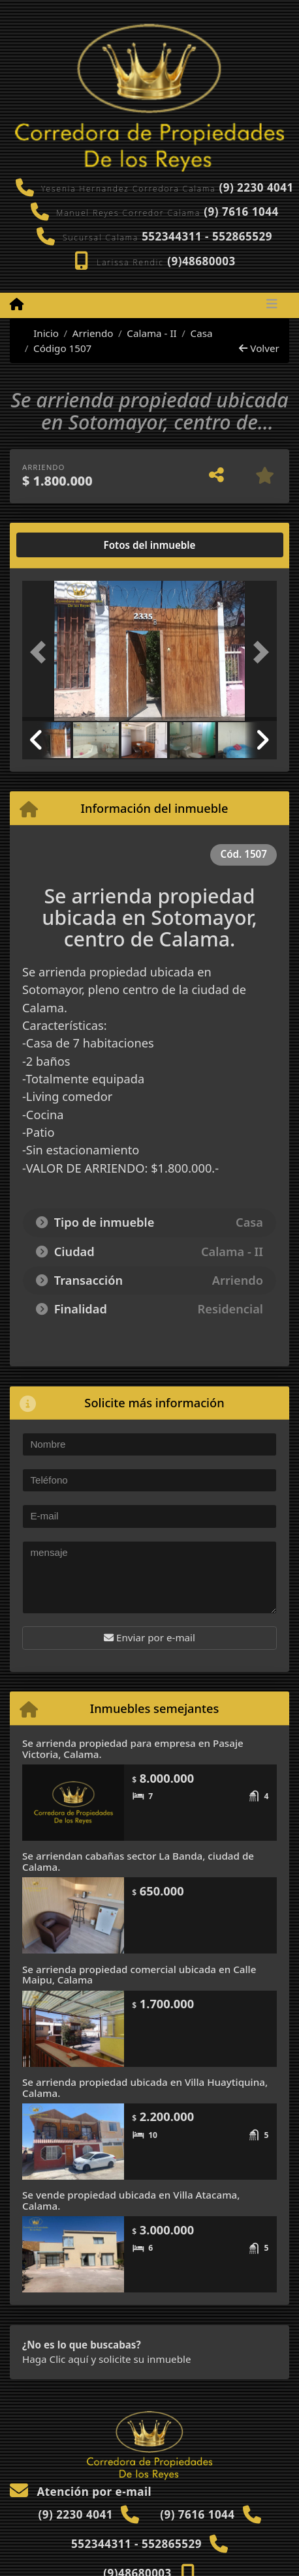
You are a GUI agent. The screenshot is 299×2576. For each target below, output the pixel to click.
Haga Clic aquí (55, 2358)
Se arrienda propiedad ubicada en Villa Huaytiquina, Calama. (145, 2087)
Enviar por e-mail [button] (149, 1637)
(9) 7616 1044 (241, 211)
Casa (202, 333)
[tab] (72, 545)
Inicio (39, 333)
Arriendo (93, 333)
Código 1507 (62, 348)
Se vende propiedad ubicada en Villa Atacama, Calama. (131, 2200)
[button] (41, 652)
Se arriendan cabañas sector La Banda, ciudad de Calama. (138, 1861)
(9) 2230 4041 (256, 187)
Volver (259, 348)
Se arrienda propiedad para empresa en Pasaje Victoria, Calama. (133, 1748)
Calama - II (151, 333)
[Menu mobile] (17, 304)
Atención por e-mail (80, 2491)
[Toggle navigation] (272, 305)
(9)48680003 (201, 261)
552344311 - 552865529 (207, 236)
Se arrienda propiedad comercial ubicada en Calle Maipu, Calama (139, 1975)
